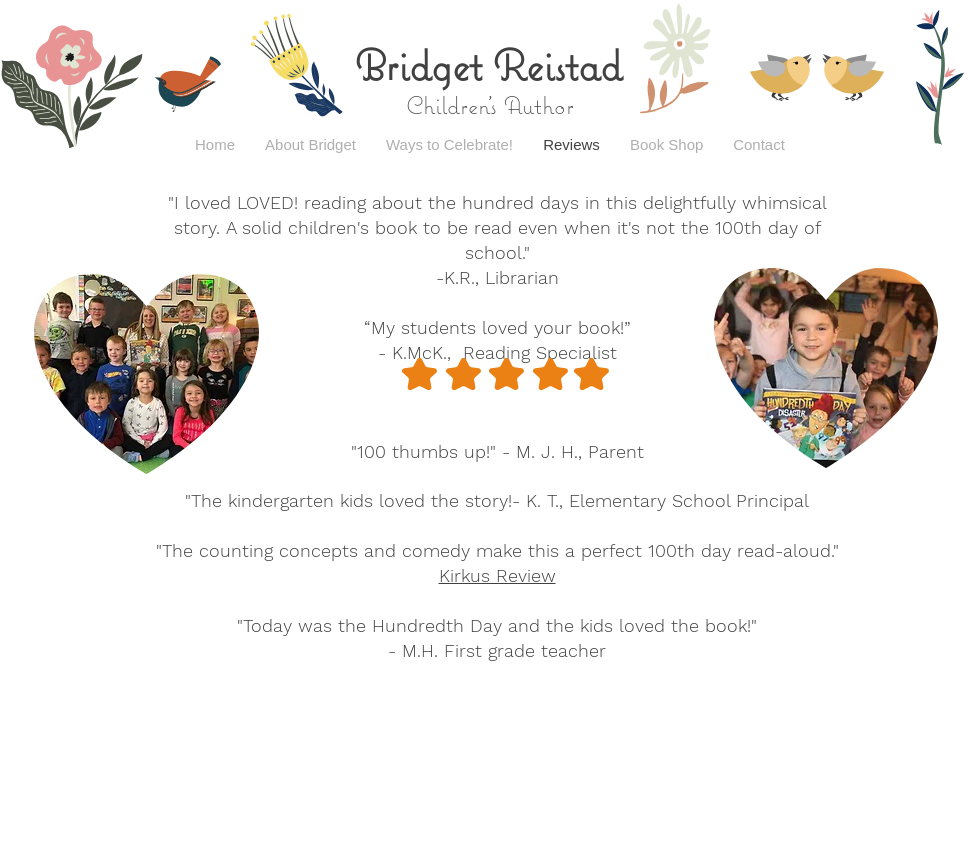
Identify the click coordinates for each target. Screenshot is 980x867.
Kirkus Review (497, 575)
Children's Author (490, 105)
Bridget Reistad (488, 65)
